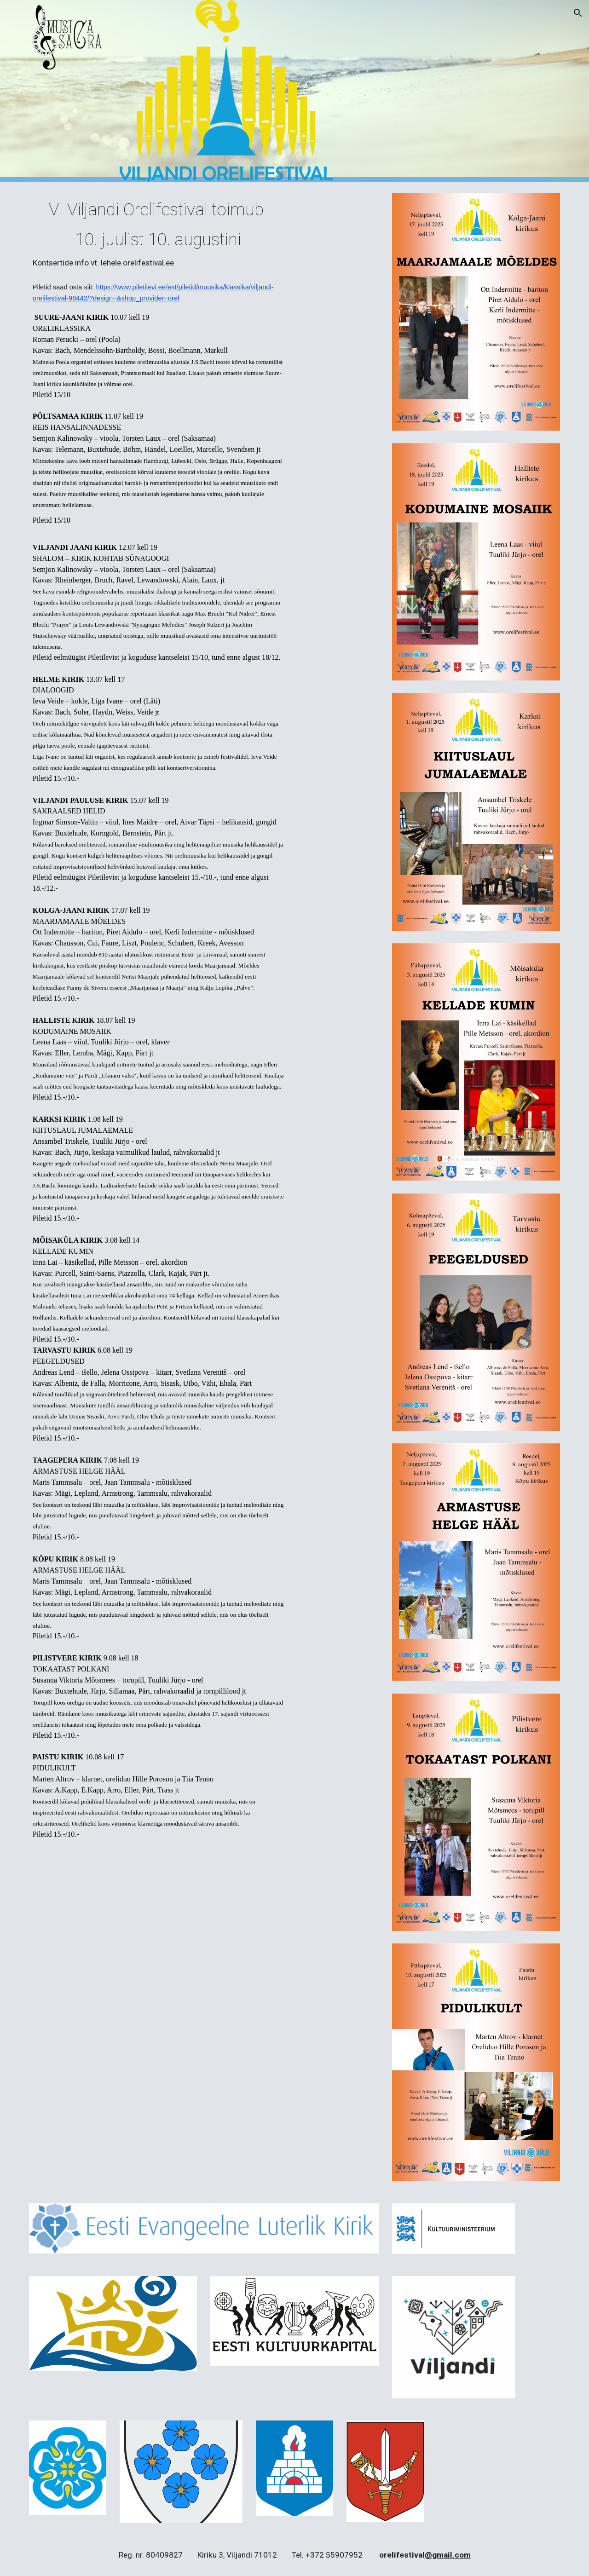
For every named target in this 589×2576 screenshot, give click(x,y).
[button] (578, 13)
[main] (158, 234)
